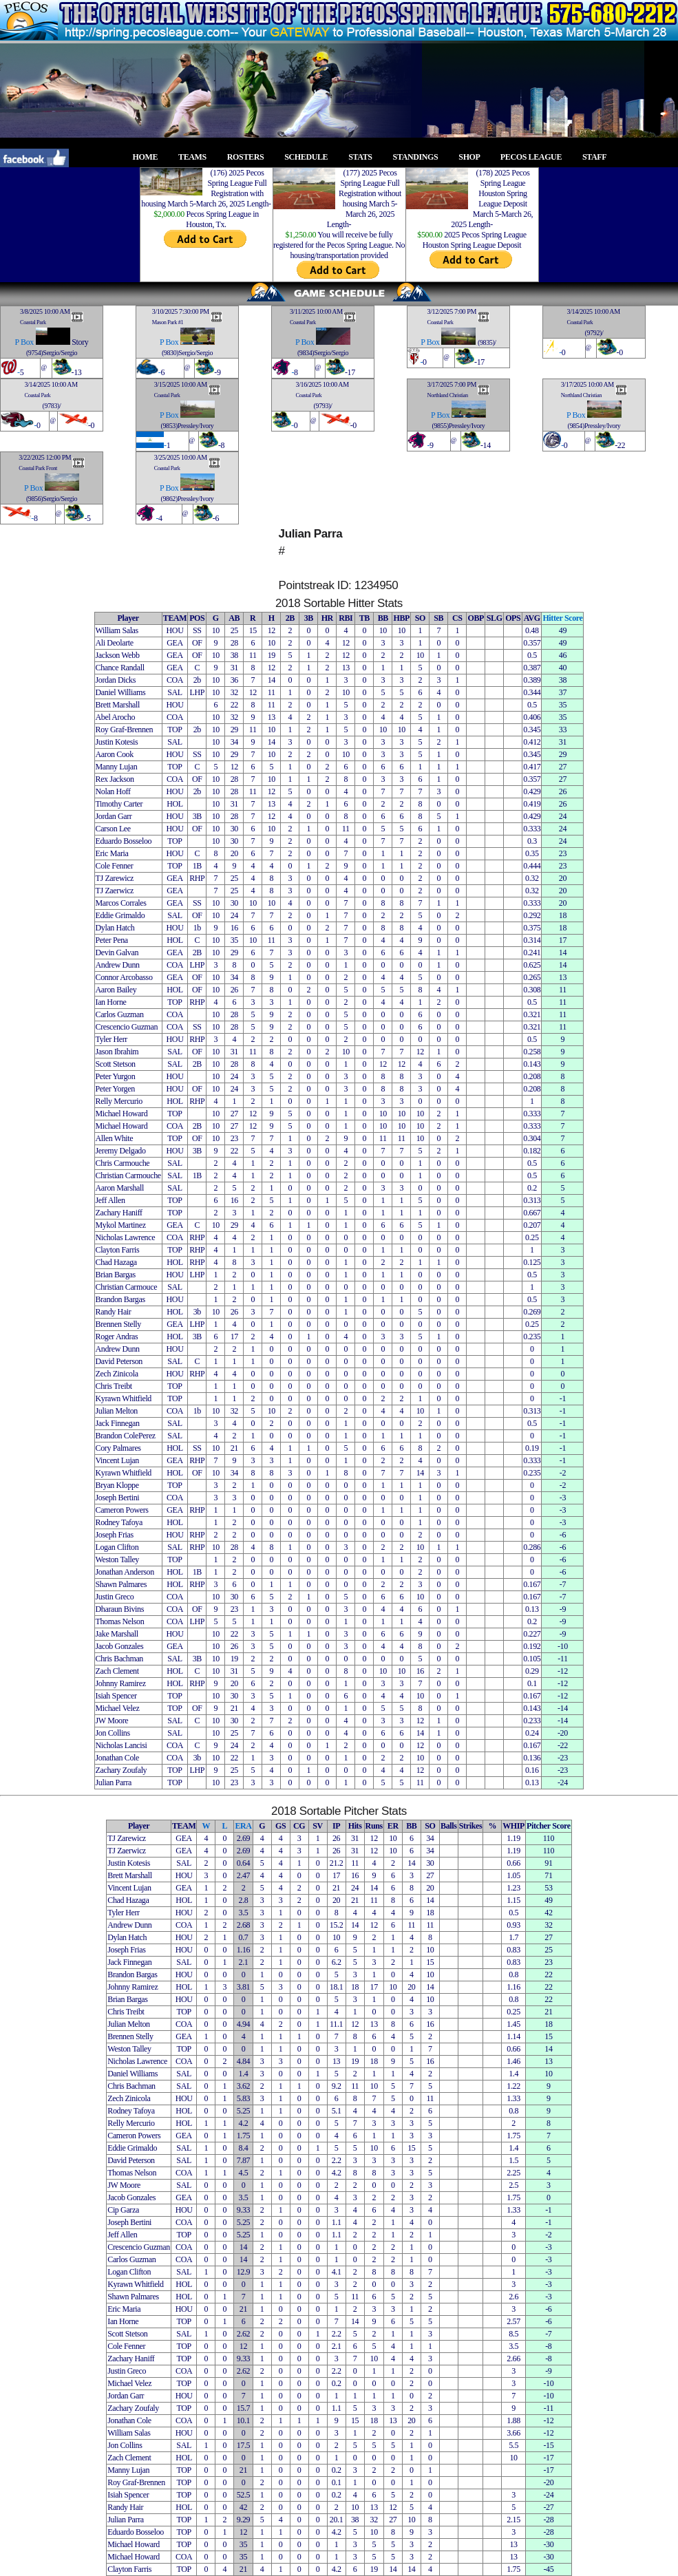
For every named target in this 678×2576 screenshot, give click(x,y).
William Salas (117, 630)
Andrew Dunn (118, 965)
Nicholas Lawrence (126, 1237)
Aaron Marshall (120, 1188)
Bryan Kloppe (117, 1485)
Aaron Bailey (116, 989)
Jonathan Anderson (125, 1572)
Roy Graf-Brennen (124, 729)
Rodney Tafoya (119, 1522)
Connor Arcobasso (124, 977)
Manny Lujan (117, 766)
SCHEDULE (310, 157)
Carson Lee (113, 828)
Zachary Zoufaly (121, 1770)
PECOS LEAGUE (535, 157)
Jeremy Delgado (121, 1151)
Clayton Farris (118, 1250)
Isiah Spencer (116, 1696)
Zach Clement (117, 1671)
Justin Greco (115, 1596)
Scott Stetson (116, 1064)
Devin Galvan (117, 952)
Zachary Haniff (119, 1212)
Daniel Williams (121, 692)
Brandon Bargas (120, 1299)
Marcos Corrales (121, 903)
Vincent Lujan (117, 1460)
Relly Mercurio (119, 1101)
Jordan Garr (114, 816)
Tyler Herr (111, 1039)
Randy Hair (113, 1312)
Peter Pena (112, 940)
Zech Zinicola (117, 1374)
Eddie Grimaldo (120, 915)
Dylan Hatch (115, 928)
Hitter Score (562, 618)
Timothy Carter (119, 804)
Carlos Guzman (120, 1014)
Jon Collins (113, 1733)
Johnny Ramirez (121, 1683)
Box (27, 342)
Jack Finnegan (118, 1423)
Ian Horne (111, 1002)
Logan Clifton (117, 1547)
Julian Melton (117, 1411)
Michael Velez (118, 1708)
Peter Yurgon (116, 1076)
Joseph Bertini (118, 1497)
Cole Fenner (115, 866)
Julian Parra (114, 1782)
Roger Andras (117, 1336)
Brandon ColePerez (126, 1435)
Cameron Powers (122, 1510)
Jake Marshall (117, 1634)
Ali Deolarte (115, 643)
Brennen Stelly (118, 1324)
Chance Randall (120, 667)
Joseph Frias (115, 1535)
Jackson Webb (118, 655)
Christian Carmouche (128, 1175)
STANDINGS (419, 157)
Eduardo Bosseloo (124, 841)
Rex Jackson (115, 779)
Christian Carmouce (127, 1287)
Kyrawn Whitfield (123, 1398)
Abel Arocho (116, 717)
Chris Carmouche (123, 1163)
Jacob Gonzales (120, 1646)
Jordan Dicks (116, 680)
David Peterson (119, 1361)
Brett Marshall (118, 705)
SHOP (472, 157)
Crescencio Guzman (127, 1027)
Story (80, 342)
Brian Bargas (116, 1274)
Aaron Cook (115, 754)
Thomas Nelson (120, 1621)
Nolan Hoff (113, 791)
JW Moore (112, 1720)
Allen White (115, 1138)
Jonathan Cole (117, 1758)
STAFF (598, 157)
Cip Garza (123, 2210)
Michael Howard (122, 1113)
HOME (149, 157)
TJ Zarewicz (115, 878)
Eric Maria (112, 853)
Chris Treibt (114, 1386)
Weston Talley (117, 1559)
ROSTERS (249, 157)
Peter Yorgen (115, 1089)
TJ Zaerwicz (115, 890)
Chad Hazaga (116, 1262)
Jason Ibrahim (117, 1051)
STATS (364, 157)
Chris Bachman (119, 1658)
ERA (243, 1826)
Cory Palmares (118, 1448)
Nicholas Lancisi (121, 1745)
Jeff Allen (110, 1200)
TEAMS (196, 157)
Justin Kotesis (117, 742)
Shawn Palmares (121, 1584)
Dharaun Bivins (120, 1609)
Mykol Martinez (121, 1225)
